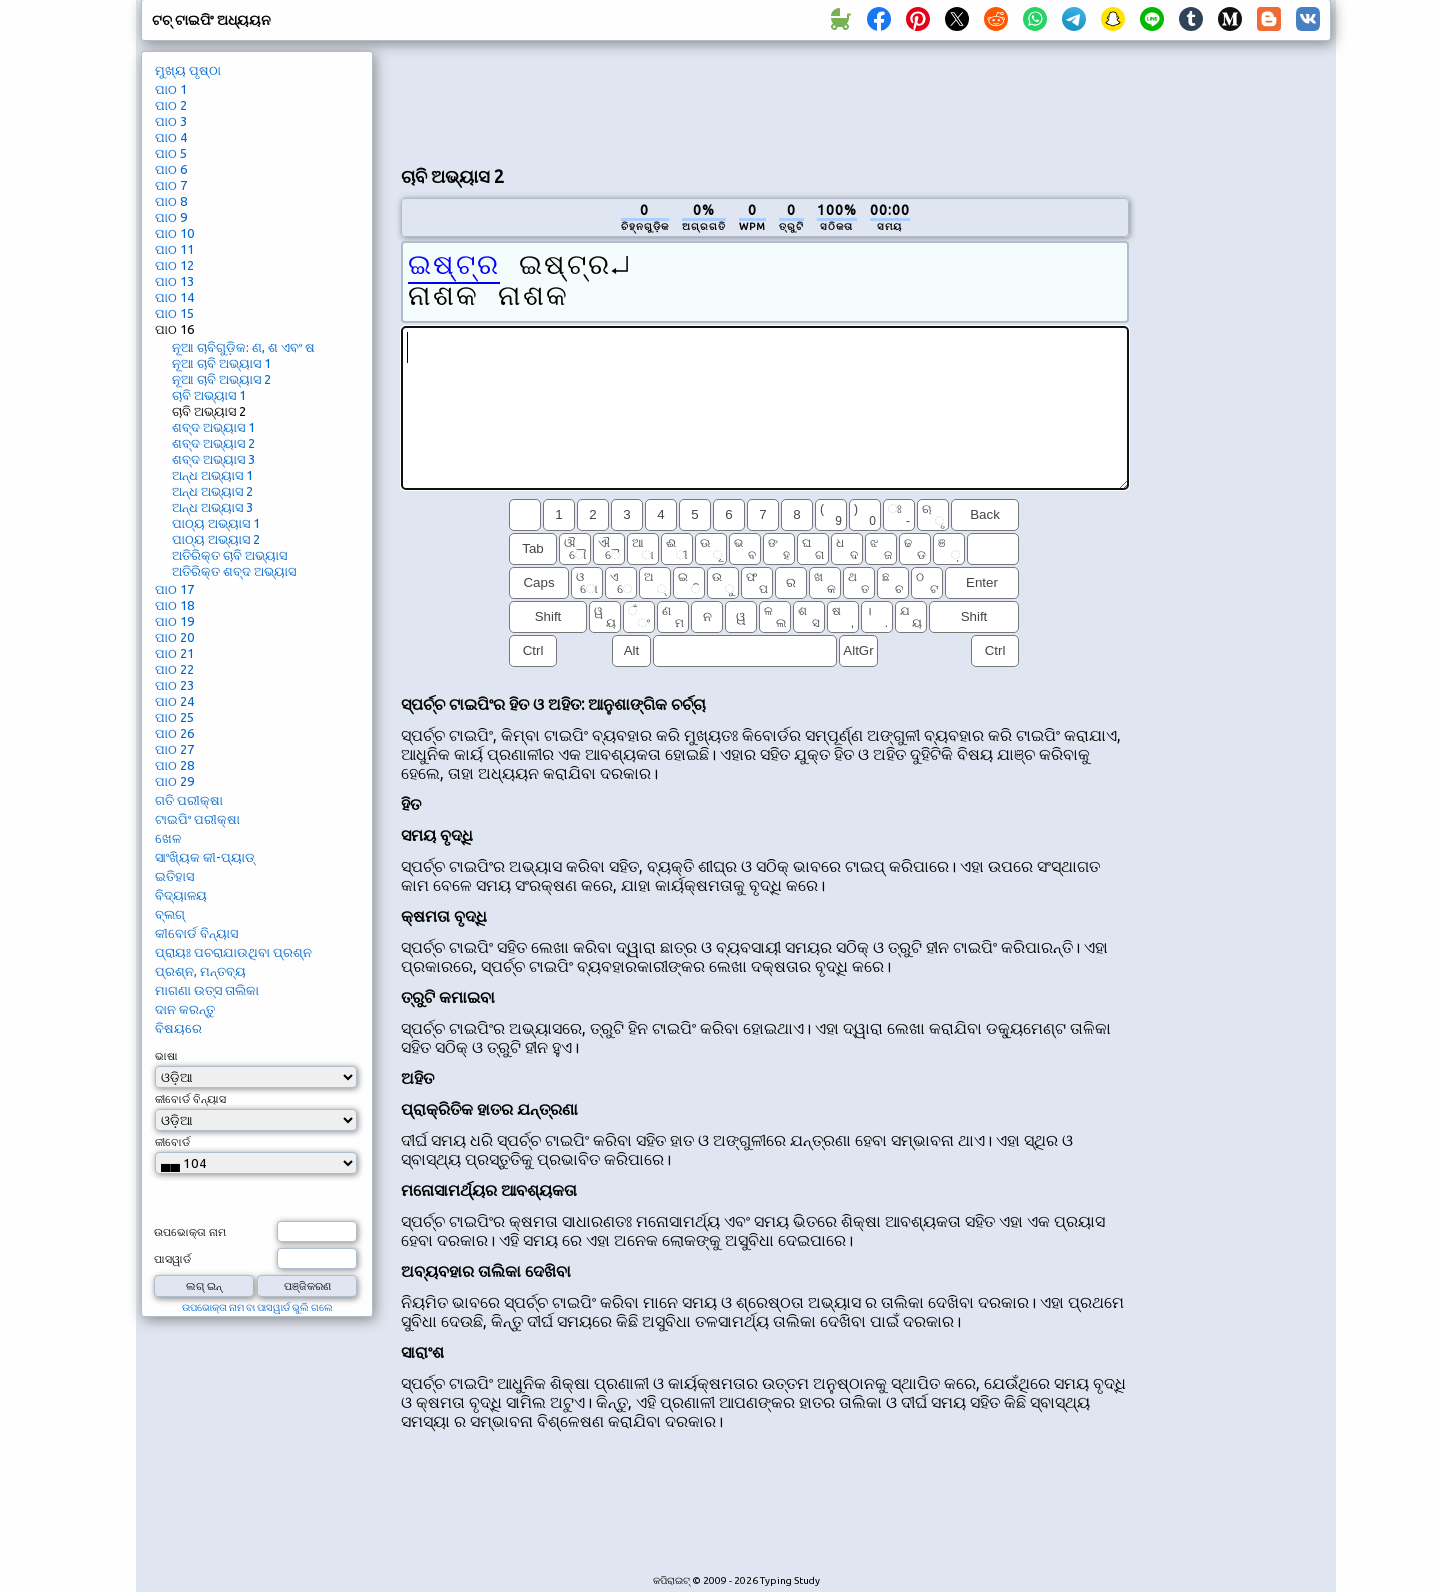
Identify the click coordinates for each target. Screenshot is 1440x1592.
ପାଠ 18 (174, 605)
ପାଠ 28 (174, 765)
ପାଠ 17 (174, 589)
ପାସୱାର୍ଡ (172, 1259)
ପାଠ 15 (174, 313)
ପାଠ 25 (174, 717)
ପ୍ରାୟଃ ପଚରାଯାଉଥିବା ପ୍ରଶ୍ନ (233, 952)
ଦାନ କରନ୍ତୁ (185, 1009)
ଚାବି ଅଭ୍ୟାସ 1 (209, 395)
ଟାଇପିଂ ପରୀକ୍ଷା (197, 819)
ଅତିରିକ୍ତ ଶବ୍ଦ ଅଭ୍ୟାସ (234, 571)
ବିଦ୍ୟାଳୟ (181, 895)
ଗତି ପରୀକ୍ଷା (189, 800)
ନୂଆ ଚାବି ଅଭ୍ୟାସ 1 (221, 363)
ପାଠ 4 (171, 137)
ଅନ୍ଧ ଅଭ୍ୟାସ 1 (212, 475)
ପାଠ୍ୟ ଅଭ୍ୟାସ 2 (216, 539)
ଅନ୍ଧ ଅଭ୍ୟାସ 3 (212, 507)
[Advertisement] (765, 101)
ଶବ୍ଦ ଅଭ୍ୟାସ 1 (213, 427)
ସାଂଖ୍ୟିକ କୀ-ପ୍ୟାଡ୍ (205, 857)
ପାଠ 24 (174, 701)
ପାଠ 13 (174, 281)
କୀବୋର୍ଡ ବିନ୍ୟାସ (196, 933)
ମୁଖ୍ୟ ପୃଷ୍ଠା (188, 70)
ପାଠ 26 (174, 733)
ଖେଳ (168, 838)
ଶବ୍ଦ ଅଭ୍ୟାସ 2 (213, 443)
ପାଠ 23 (174, 685)
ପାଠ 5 (171, 153)
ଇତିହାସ (174, 876)
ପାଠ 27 (174, 749)
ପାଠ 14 (174, 297)
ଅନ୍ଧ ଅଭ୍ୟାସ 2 (212, 491)
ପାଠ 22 (174, 669)
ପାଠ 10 (174, 233)
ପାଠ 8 (171, 201)
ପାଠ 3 (171, 121)
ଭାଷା (166, 1056)
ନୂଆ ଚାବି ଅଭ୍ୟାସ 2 (221, 379)
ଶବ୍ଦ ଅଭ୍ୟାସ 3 (213, 459)
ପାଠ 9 (171, 217)
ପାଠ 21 (174, 653)
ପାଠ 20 (174, 637)
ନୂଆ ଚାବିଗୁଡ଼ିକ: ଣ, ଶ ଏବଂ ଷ (243, 347)
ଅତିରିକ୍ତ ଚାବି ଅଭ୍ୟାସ (229, 555)
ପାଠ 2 (171, 105)
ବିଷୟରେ (178, 1028)
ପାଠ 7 (171, 185)
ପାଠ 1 (171, 89)
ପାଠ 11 (174, 249)
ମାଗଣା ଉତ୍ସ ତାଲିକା (207, 990)
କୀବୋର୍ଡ (172, 1142)
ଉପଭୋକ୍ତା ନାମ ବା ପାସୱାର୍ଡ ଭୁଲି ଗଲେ (257, 1307)
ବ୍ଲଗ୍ (170, 914)
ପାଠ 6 (171, 169)
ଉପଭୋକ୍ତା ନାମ (190, 1232)
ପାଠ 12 (174, 265)
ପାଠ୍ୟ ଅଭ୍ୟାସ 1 (216, 523)
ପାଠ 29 (174, 781)
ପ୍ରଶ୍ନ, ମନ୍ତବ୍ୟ (200, 971)
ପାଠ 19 (174, 621)
